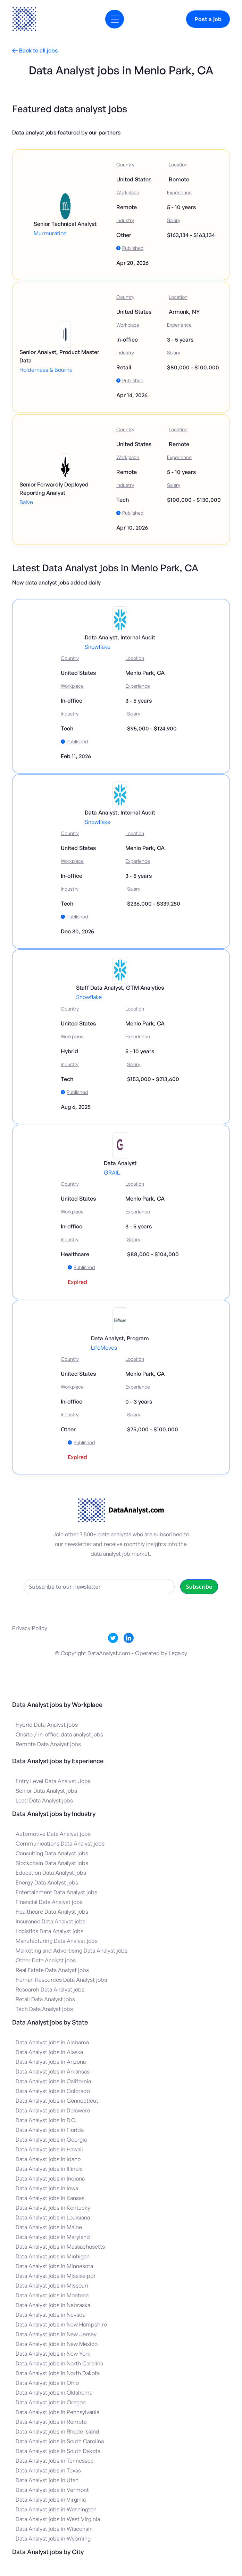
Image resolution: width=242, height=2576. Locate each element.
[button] (114, 19)
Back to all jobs (35, 50)
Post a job (208, 19)
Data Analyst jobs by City (48, 2551)
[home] (24, 19)
